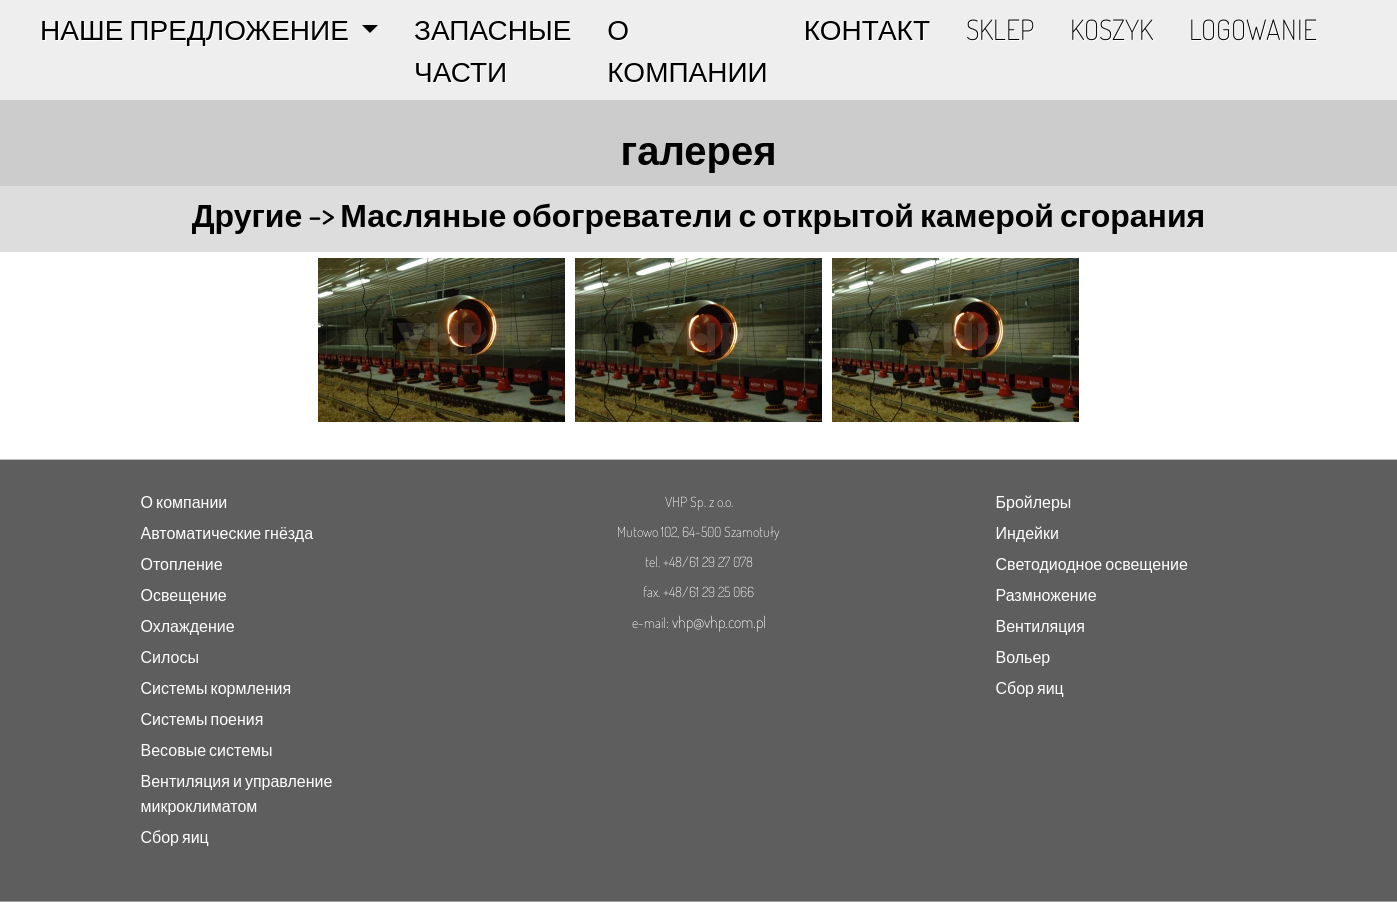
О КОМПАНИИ (687, 50)
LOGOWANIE (1253, 29)
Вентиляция (1040, 626)
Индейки (1027, 533)
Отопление (182, 564)
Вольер (1023, 657)
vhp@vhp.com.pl (719, 622)
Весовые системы (207, 750)
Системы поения (202, 719)
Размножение (1046, 595)
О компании (184, 502)
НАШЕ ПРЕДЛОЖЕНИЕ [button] (197, 29)
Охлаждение (188, 626)
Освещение (184, 595)
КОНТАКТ (867, 29)
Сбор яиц (175, 837)
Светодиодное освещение (1092, 564)
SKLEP (1000, 29)
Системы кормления (216, 688)
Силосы (170, 657)
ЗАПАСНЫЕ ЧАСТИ (492, 50)
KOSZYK (1111, 29)
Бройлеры (1034, 502)
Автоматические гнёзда (227, 533)
